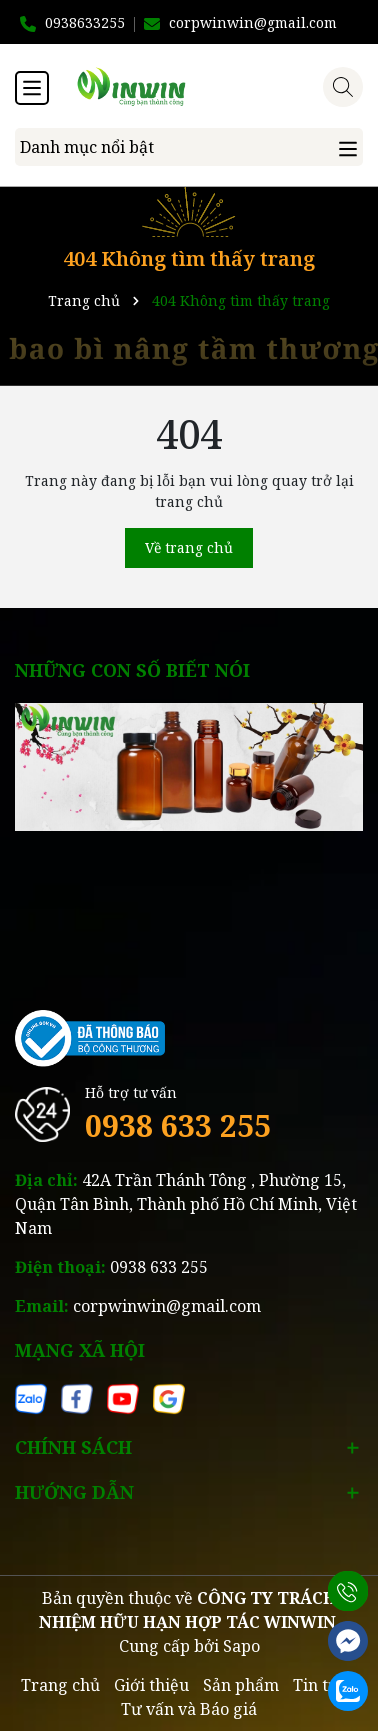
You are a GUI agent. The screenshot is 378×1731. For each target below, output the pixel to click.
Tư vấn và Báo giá (189, 1709)
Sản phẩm (241, 1685)
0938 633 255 (178, 1125)
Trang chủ (60, 1685)
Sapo (241, 1646)
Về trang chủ (189, 547)
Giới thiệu (151, 1685)
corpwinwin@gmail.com (167, 1306)
